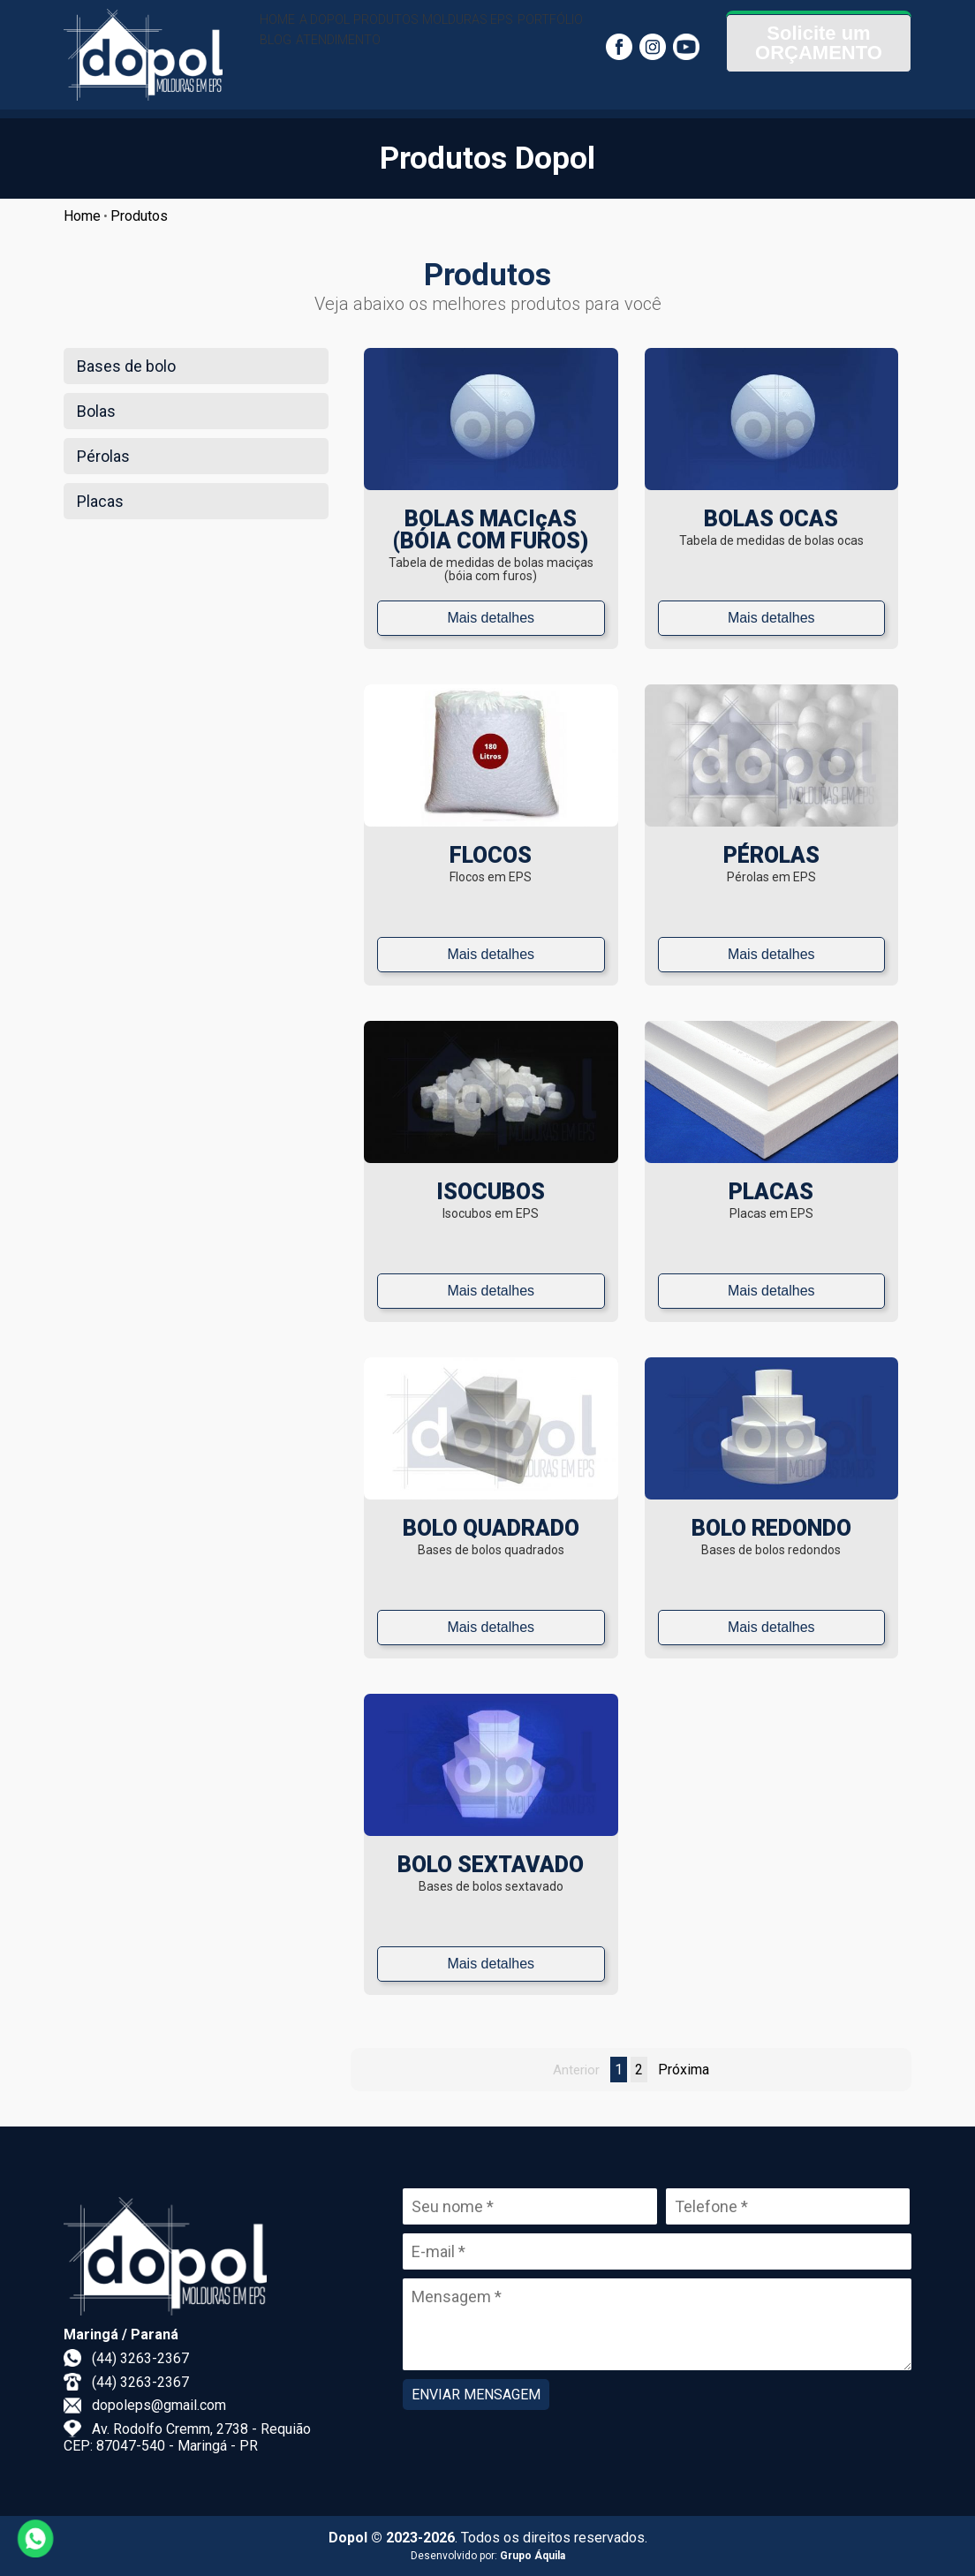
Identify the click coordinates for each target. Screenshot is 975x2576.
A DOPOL (350, 31)
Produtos (139, 216)
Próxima (683, 2069)
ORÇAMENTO (818, 77)
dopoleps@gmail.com (159, 2405)
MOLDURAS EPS (534, 31)
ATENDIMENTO (454, 75)
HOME (286, 31)
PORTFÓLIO (302, 75)
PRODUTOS (432, 31)
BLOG (373, 75)
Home (82, 216)
